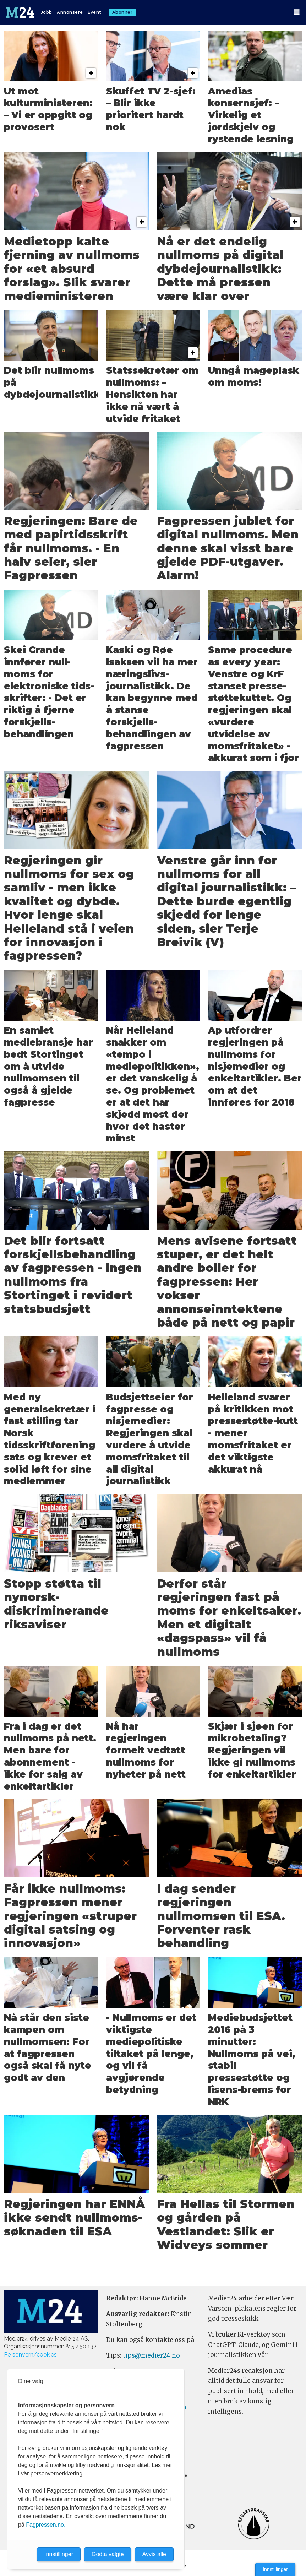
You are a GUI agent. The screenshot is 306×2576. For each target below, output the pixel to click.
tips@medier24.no (151, 2355)
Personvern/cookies (30, 2354)
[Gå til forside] (20, 12)
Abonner (122, 12)
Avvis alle (154, 2554)
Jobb (46, 12)
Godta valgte (108, 2554)
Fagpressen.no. (45, 2525)
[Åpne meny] (297, 12)
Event (95, 12)
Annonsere (70, 12)
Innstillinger (275, 2569)
